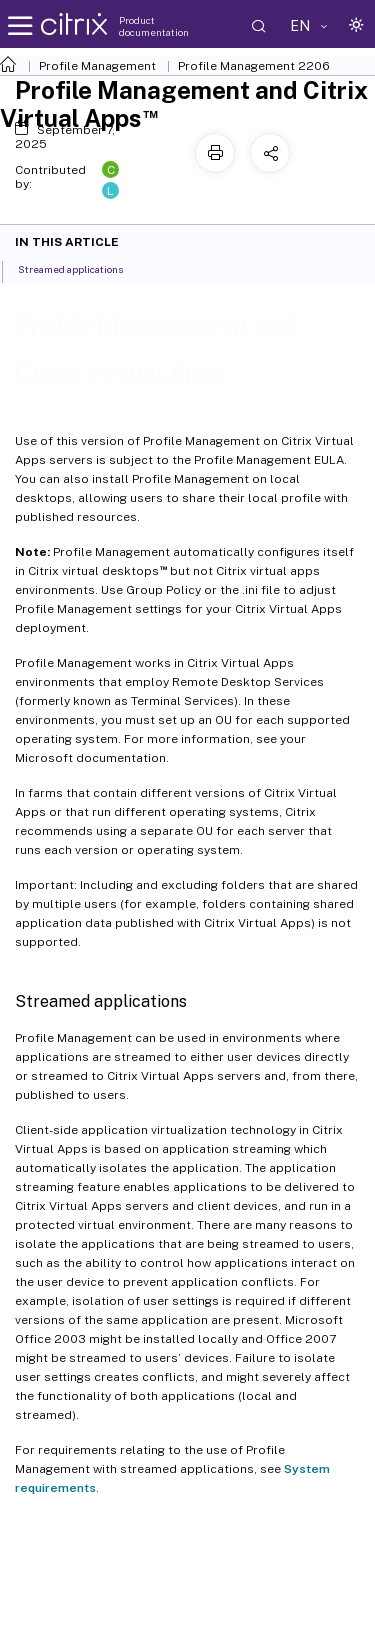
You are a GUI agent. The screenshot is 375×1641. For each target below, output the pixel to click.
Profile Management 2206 (254, 66)
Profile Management (97, 66)
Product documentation (154, 26)
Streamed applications (81, 268)
